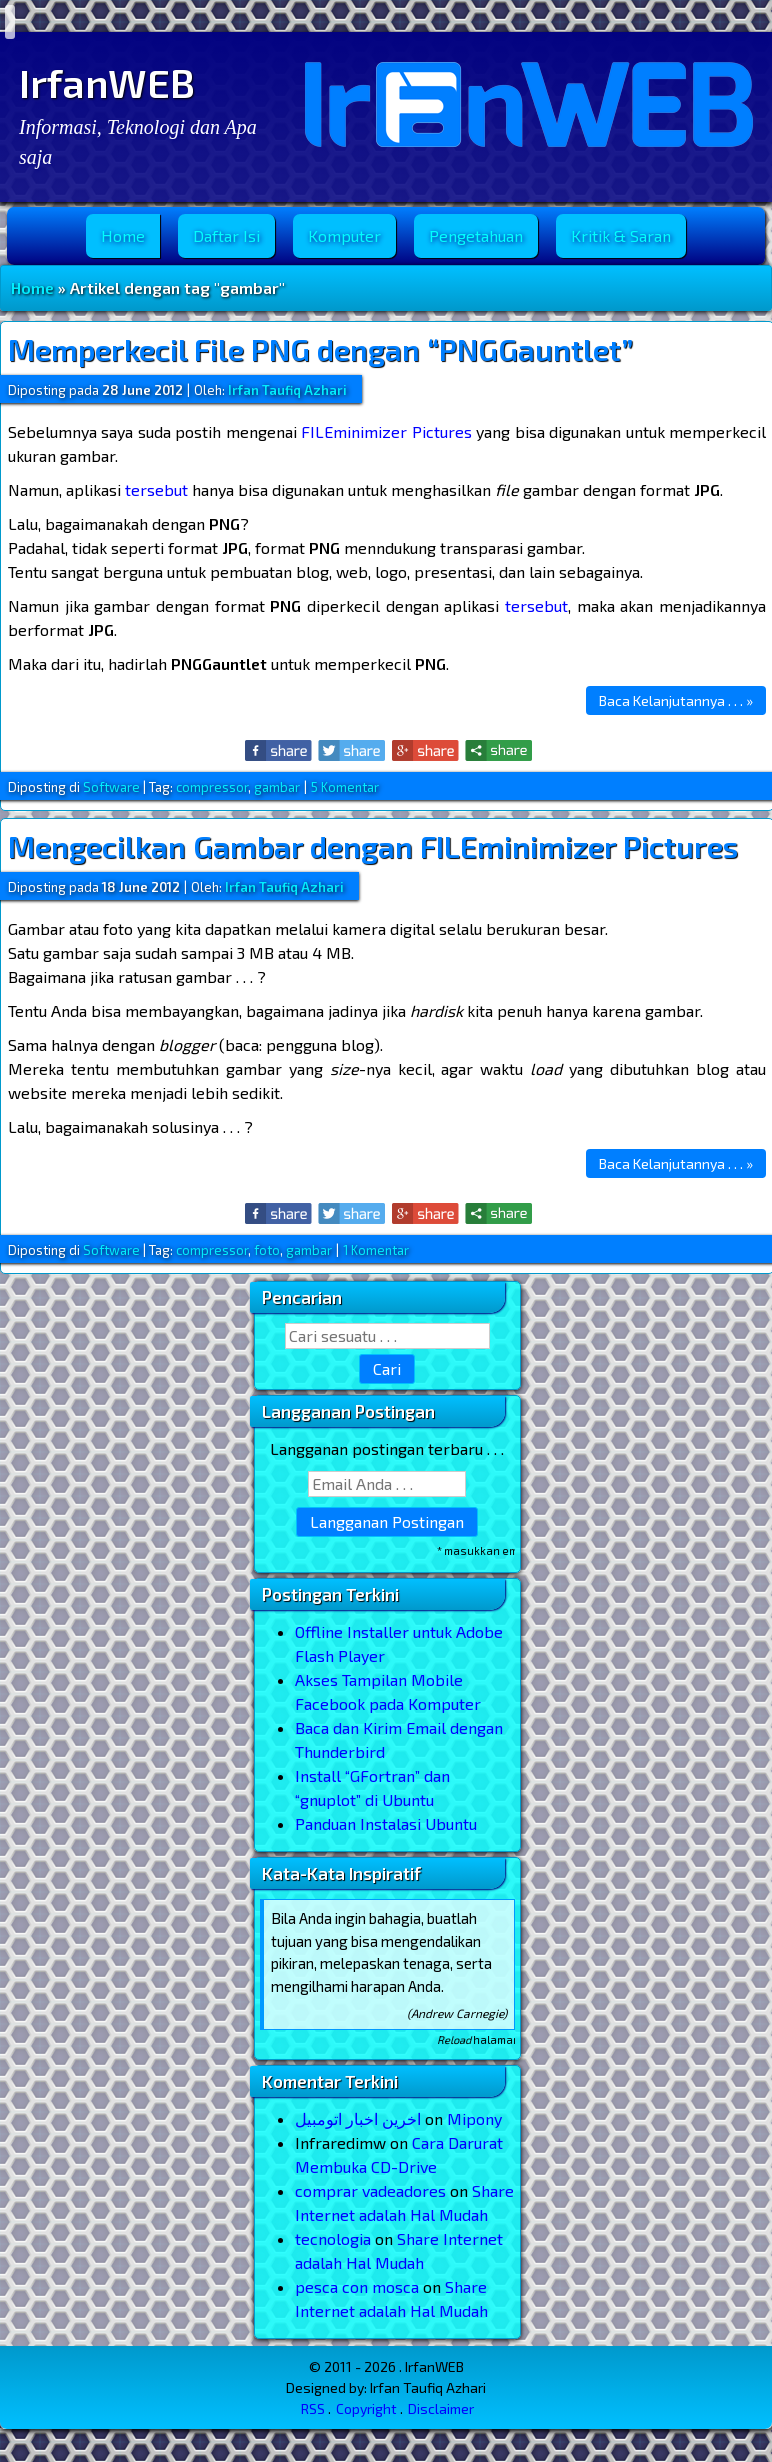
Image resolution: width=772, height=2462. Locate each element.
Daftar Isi (226, 235)
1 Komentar (376, 1250)
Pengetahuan (476, 235)
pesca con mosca (357, 2286)
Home (123, 235)
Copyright (366, 2408)
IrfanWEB (107, 82)
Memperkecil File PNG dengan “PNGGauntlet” (320, 349)
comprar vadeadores (370, 2190)
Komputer (344, 235)
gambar (277, 787)
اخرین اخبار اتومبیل (358, 2118)
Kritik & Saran (621, 235)
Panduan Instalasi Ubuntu (386, 1823)
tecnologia (333, 2238)
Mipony (474, 2118)
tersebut (156, 489)
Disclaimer (441, 2408)
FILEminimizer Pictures (386, 431)
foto (267, 1250)
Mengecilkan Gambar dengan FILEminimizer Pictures (373, 846)
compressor (212, 787)
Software (111, 787)
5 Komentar (345, 787)
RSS (313, 2408)
